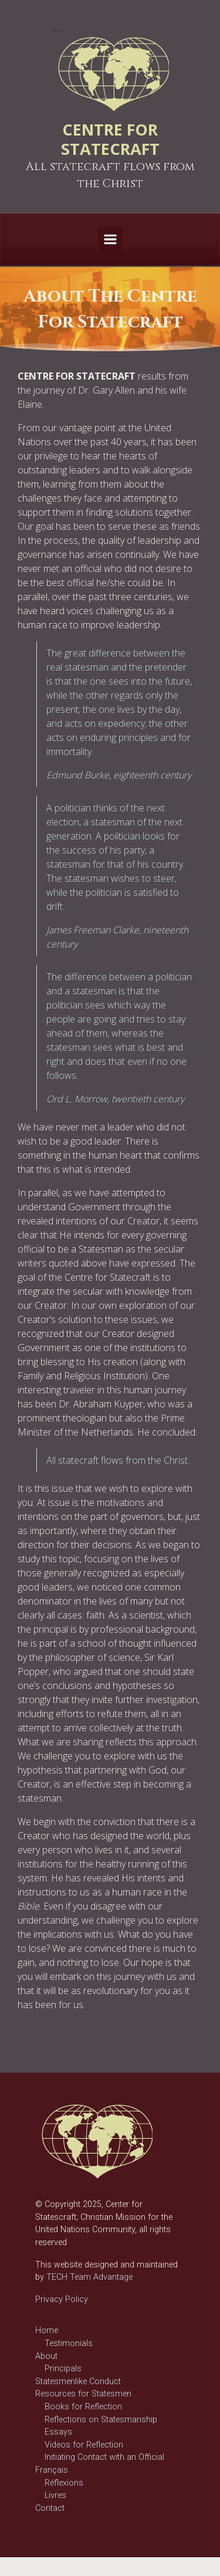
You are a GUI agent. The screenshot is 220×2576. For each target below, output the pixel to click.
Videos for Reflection (84, 2445)
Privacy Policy (61, 2299)
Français (51, 2470)
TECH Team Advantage (88, 2277)
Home (46, 2330)
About (46, 2356)
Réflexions (64, 2483)
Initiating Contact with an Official (104, 2457)
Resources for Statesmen (83, 2394)
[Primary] (110, 239)
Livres (55, 2495)
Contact (50, 2508)
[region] (110, 309)
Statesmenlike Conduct (78, 2382)
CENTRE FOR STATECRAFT (110, 139)
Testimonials (69, 2343)
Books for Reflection (83, 2407)
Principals (63, 2369)
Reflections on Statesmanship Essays (101, 2426)
